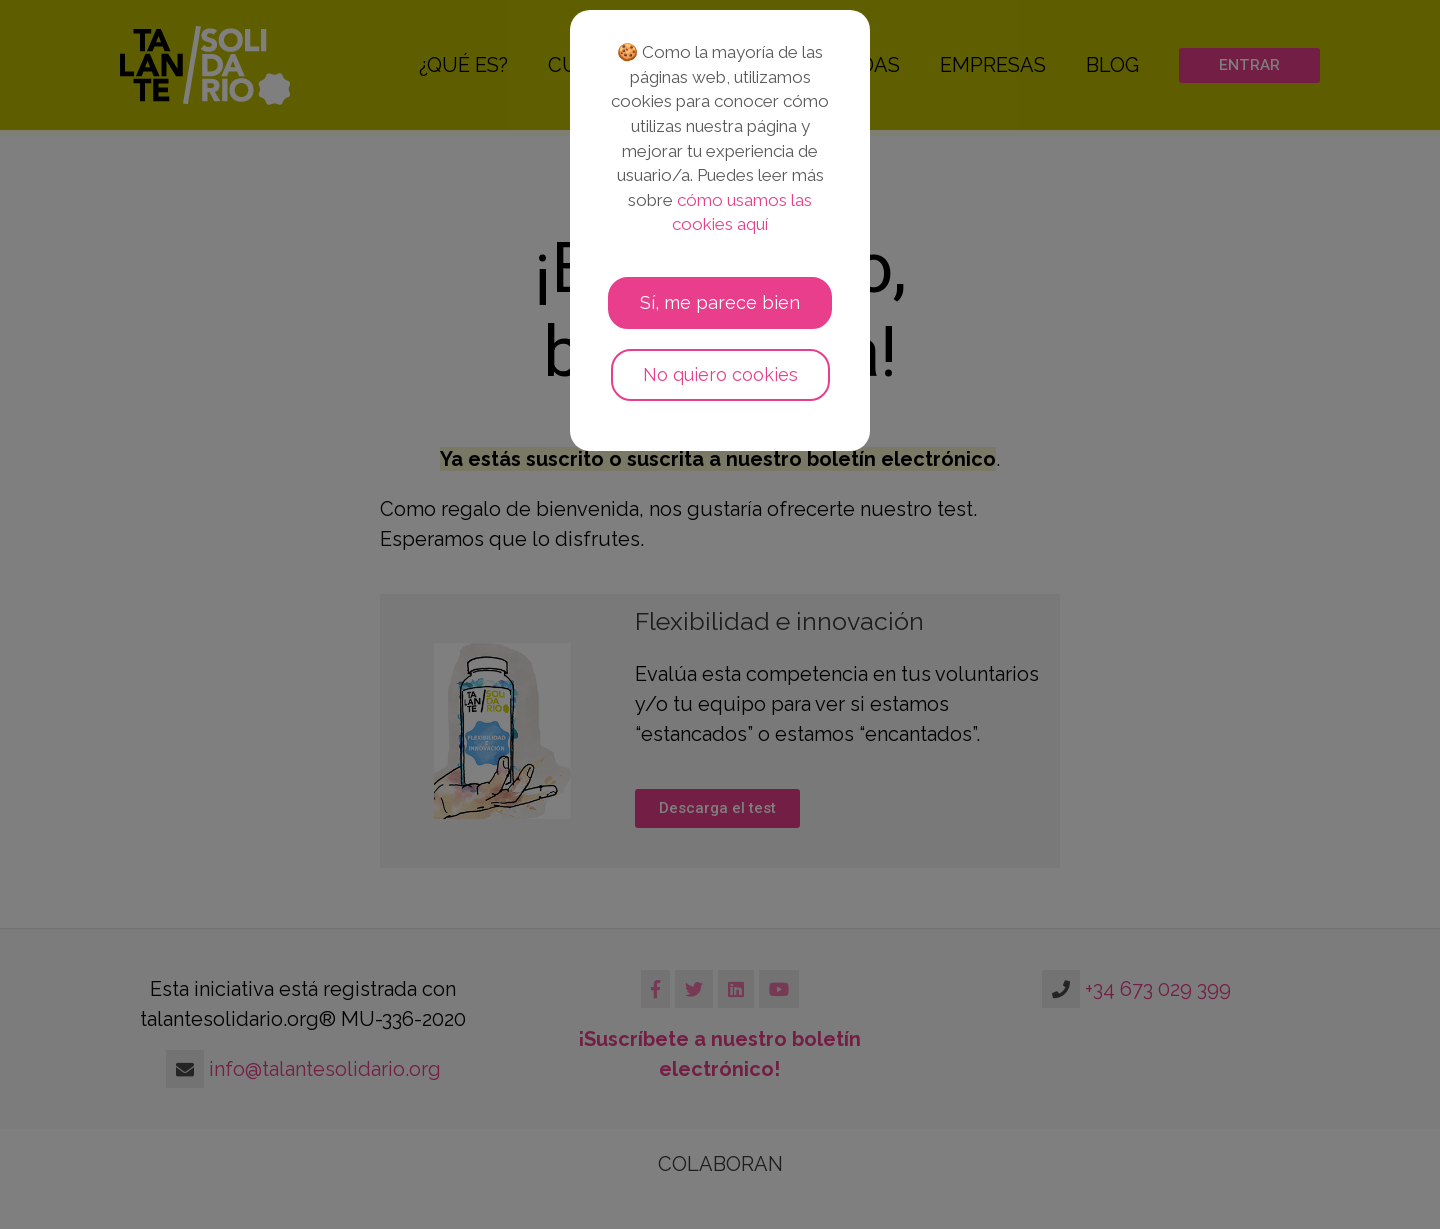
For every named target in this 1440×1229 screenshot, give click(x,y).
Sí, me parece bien (720, 302)
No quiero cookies (720, 374)
